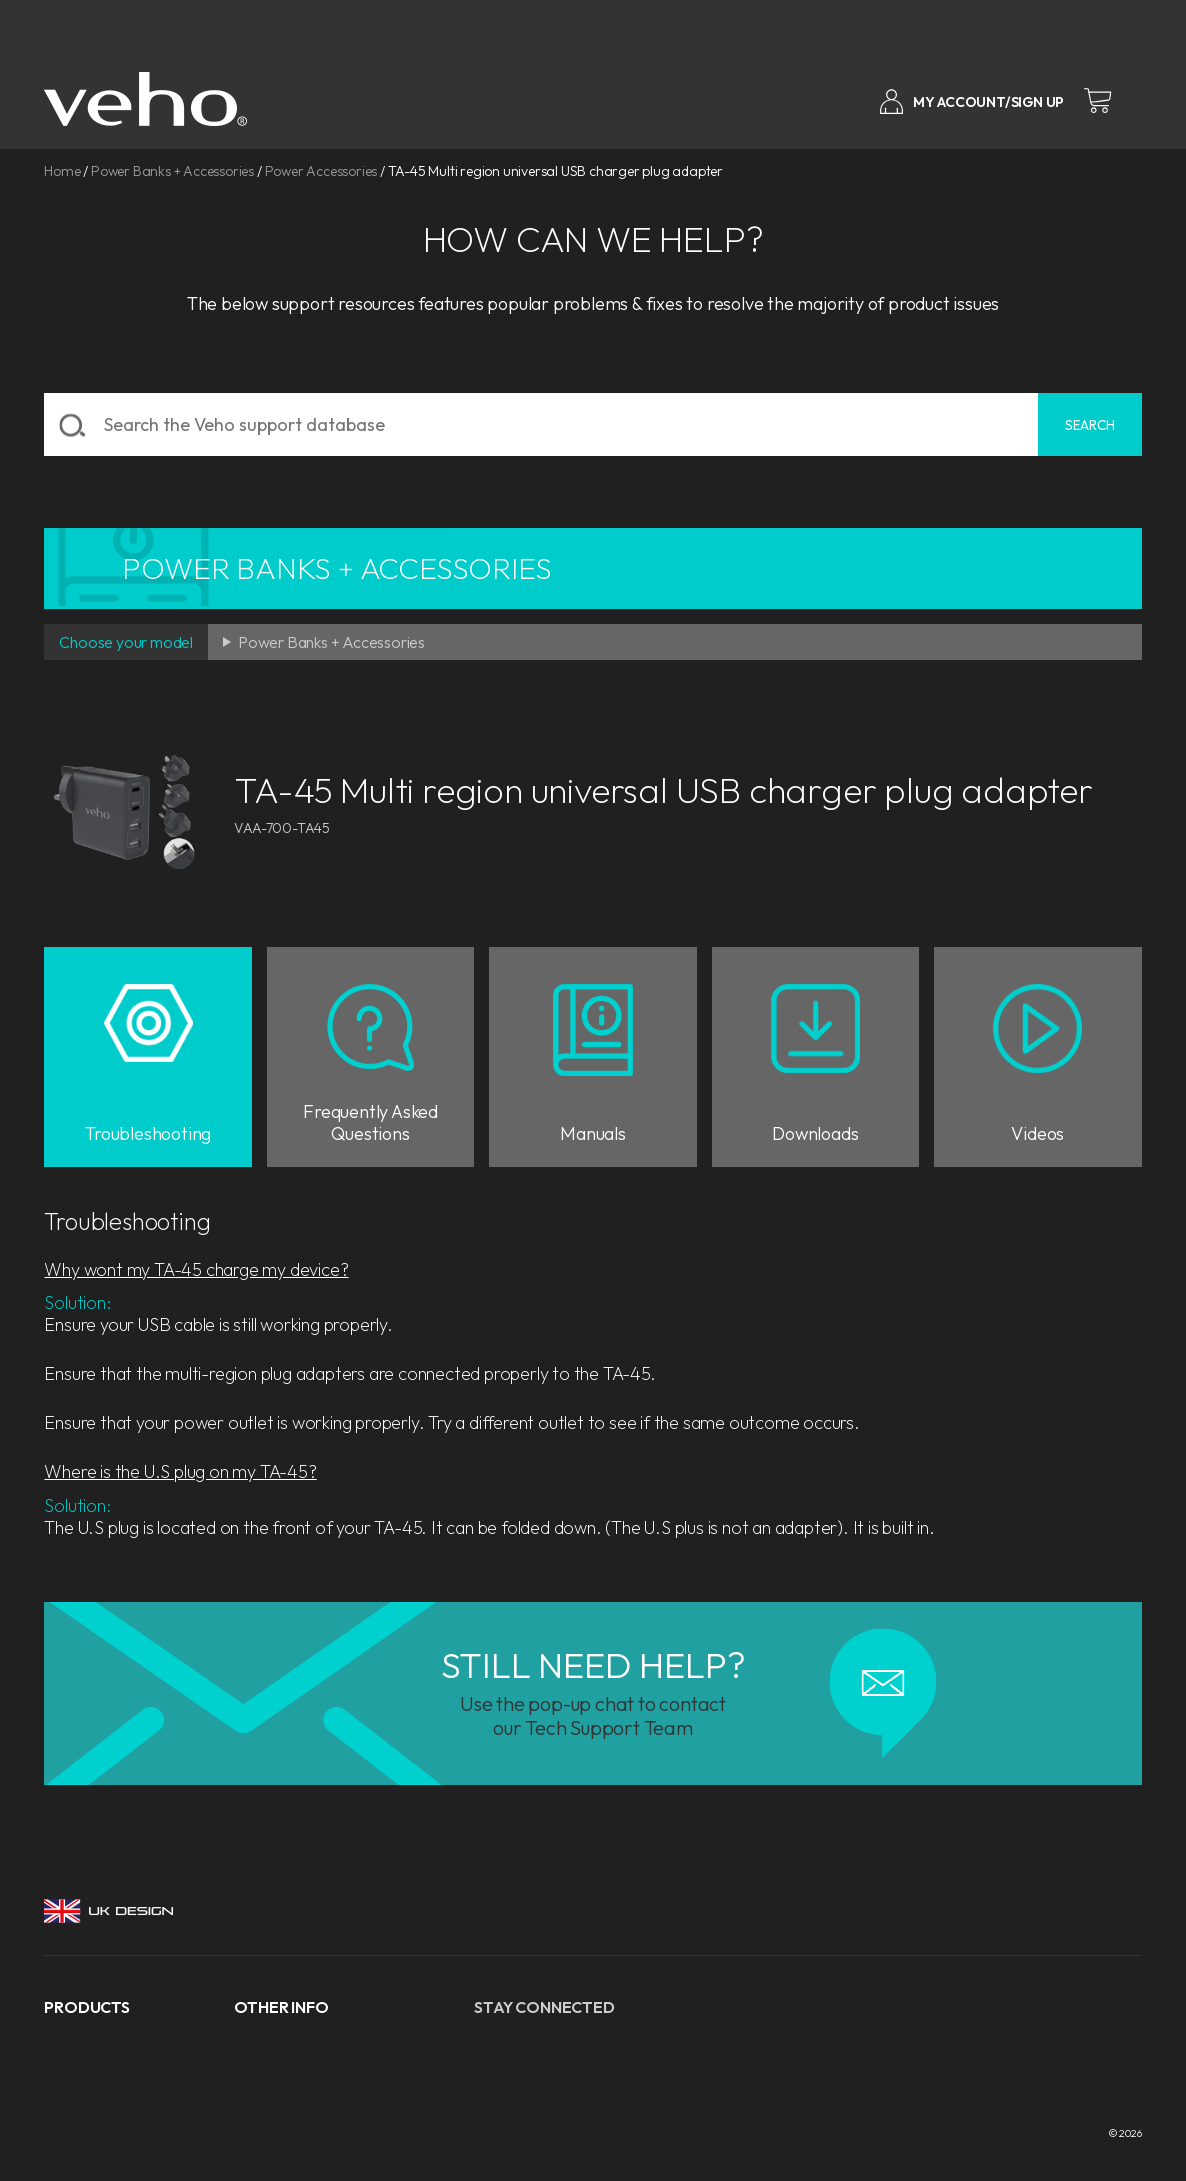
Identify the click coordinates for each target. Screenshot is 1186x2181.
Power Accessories (321, 171)
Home (62, 171)
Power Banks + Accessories (172, 171)
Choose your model (126, 642)
